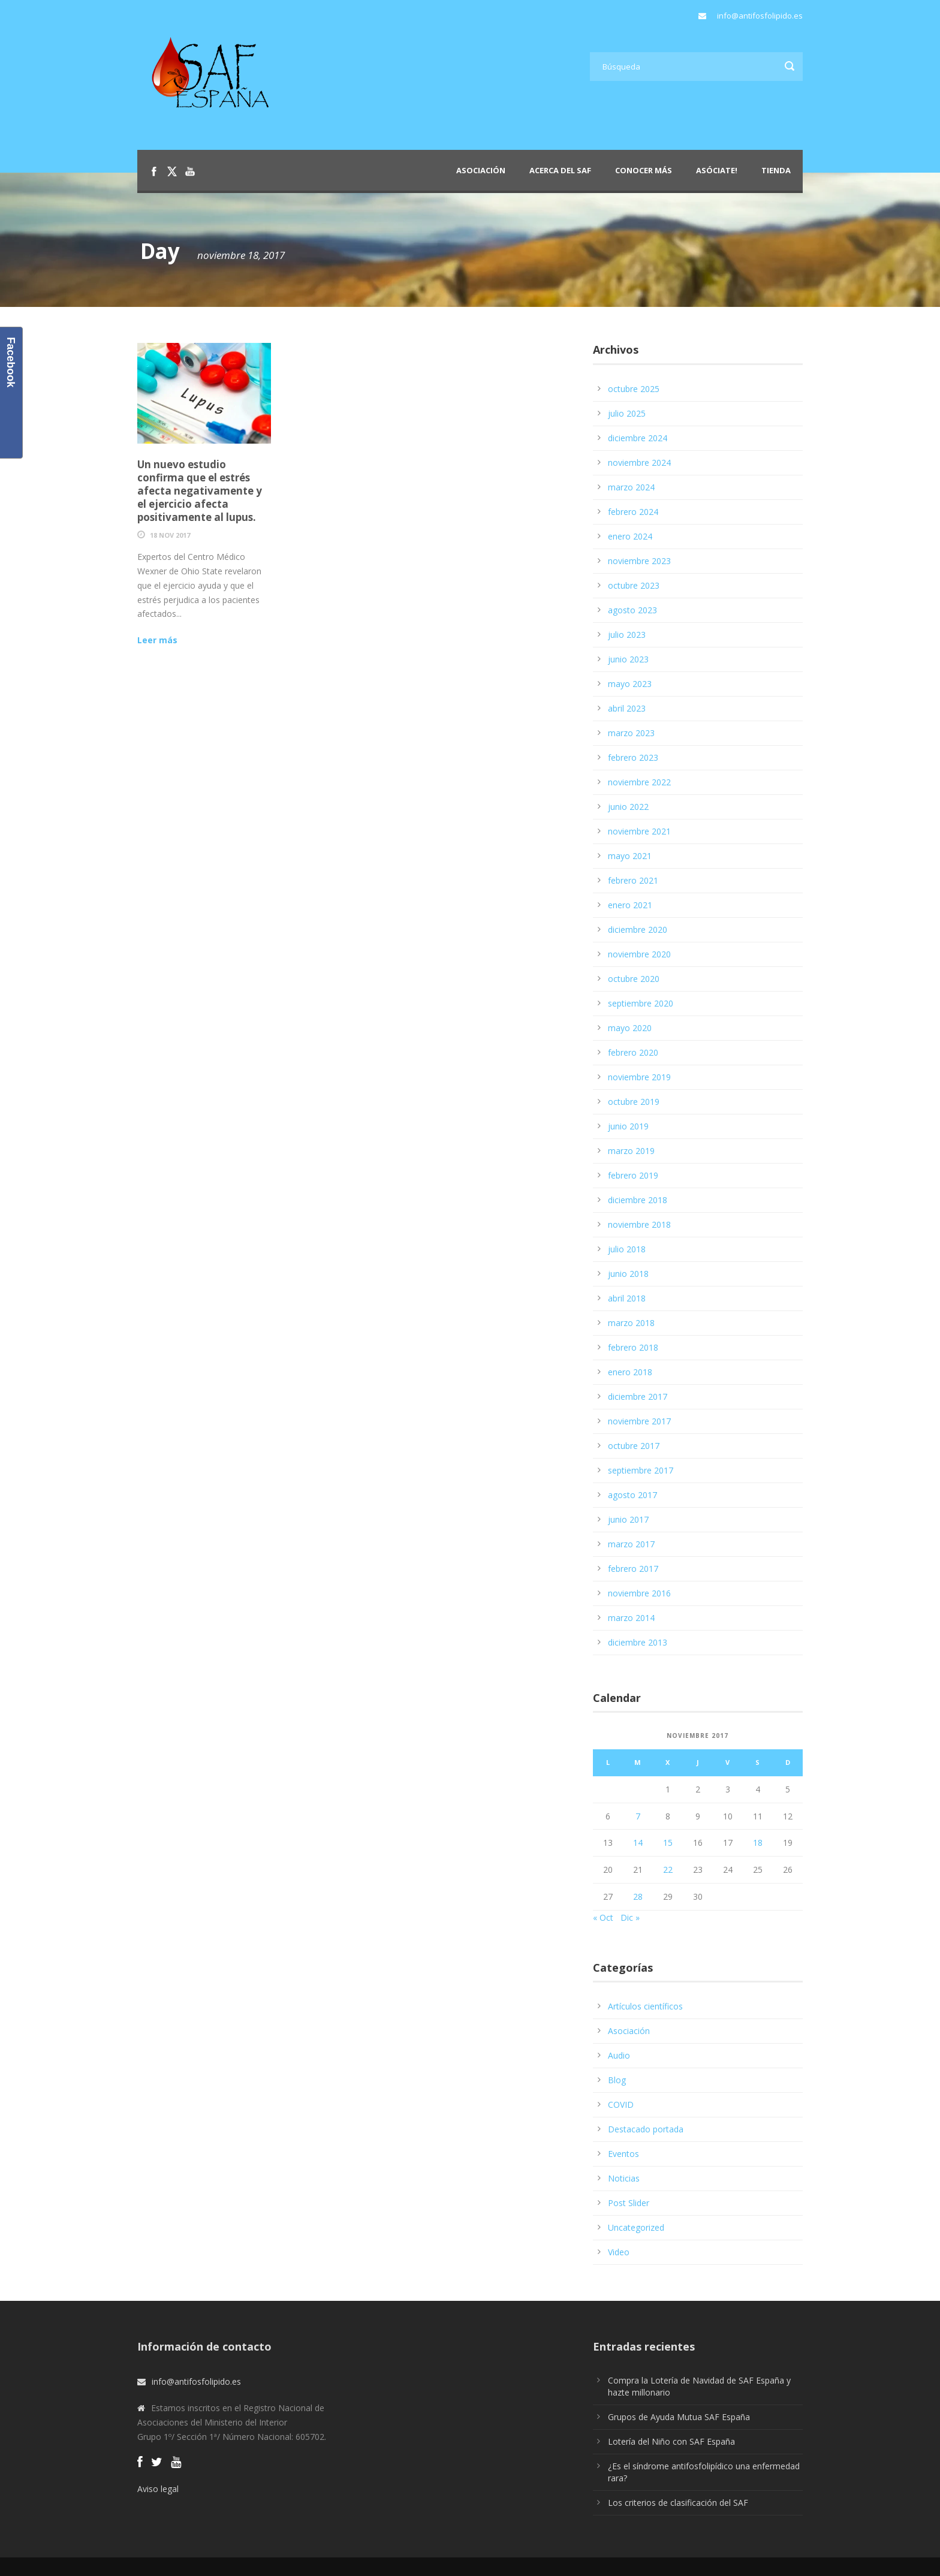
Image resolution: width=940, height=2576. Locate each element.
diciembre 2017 (637, 1396)
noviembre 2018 (639, 1224)
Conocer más (643, 170)
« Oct (603, 1917)
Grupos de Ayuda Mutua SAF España (679, 2417)
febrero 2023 (633, 757)
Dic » (630, 1917)
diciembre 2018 (637, 1200)
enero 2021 (630, 905)
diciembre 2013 (637, 1642)
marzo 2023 (631, 733)
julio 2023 (627, 634)
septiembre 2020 (640, 1003)
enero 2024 (630, 536)
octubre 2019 (633, 1101)
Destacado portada (645, 2129)
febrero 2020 (633, 1052)
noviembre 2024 (639, 462)
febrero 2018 (633, 1347)
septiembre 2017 (640, 1470)
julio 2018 (627, 1249)
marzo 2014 (631, 1617)
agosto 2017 (632, 1495)
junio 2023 (628, 659)
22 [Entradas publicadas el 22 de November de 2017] (668, 1869)
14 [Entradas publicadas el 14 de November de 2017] (638, 1842)
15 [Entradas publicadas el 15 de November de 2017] (668, 1842)
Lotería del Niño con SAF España (671, 2441)
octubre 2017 (633, 1445)
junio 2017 (628, 1519)
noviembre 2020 (639, 954)
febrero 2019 (633, 1175)
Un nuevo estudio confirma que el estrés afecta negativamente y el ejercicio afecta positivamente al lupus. (199, 490)
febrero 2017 (633, 1568)
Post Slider (628, 2203)
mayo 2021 (630, 855)
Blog (617, 2080)
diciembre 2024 (637, 438)
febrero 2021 (633, 880)
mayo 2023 (630, 683)
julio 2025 (627, 413)
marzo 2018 (631, 1322)
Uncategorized (636, 2227)
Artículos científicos (645, 2006)
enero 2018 (630, 1372)
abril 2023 (627, 708)
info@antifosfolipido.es (760, 15)
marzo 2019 (631, 1150)
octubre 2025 (633, 388)
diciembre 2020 (637, 929)
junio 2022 (628, 806)
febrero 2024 (633, 511)
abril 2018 (627, 1298)
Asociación (480, 170)
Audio (619, 2055)
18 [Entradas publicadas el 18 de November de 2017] (758, 1842)
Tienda (776, 170)
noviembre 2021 (639, 831)
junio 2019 (628, 1126)
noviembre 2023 (639, 561)
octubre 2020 (633, 978)
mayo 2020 (630, 1028)
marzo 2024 (631, 487)
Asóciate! (716, 170)
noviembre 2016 (639, 1593)
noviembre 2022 (639, 782)
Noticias (624, 2178)
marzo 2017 (631, 1544)
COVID (621, 2104)
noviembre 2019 (639, 1077)
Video (618, 2252)
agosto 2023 (632, 610)
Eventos (623, 2153)
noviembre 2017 (639, 1421)
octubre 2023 (633, 585)
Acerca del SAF (560, 170)
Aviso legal (158, 2488)
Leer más (157, 640)
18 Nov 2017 (170, 535)
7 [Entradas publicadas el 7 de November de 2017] (637, 1816)
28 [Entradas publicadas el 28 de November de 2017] (638, 1896)
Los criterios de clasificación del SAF (678, 2502)
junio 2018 (628, 1273)
